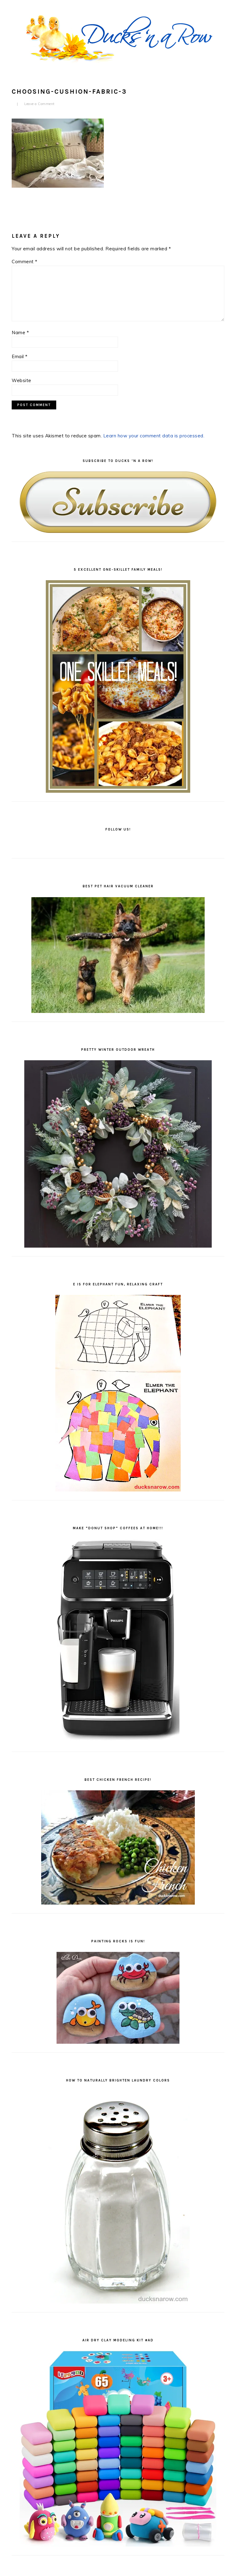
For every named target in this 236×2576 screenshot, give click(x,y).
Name (20, 332)
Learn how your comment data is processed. (154, 436)
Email (20, 356)
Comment (24, 261)
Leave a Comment (39, 104)
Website (21, 380)
